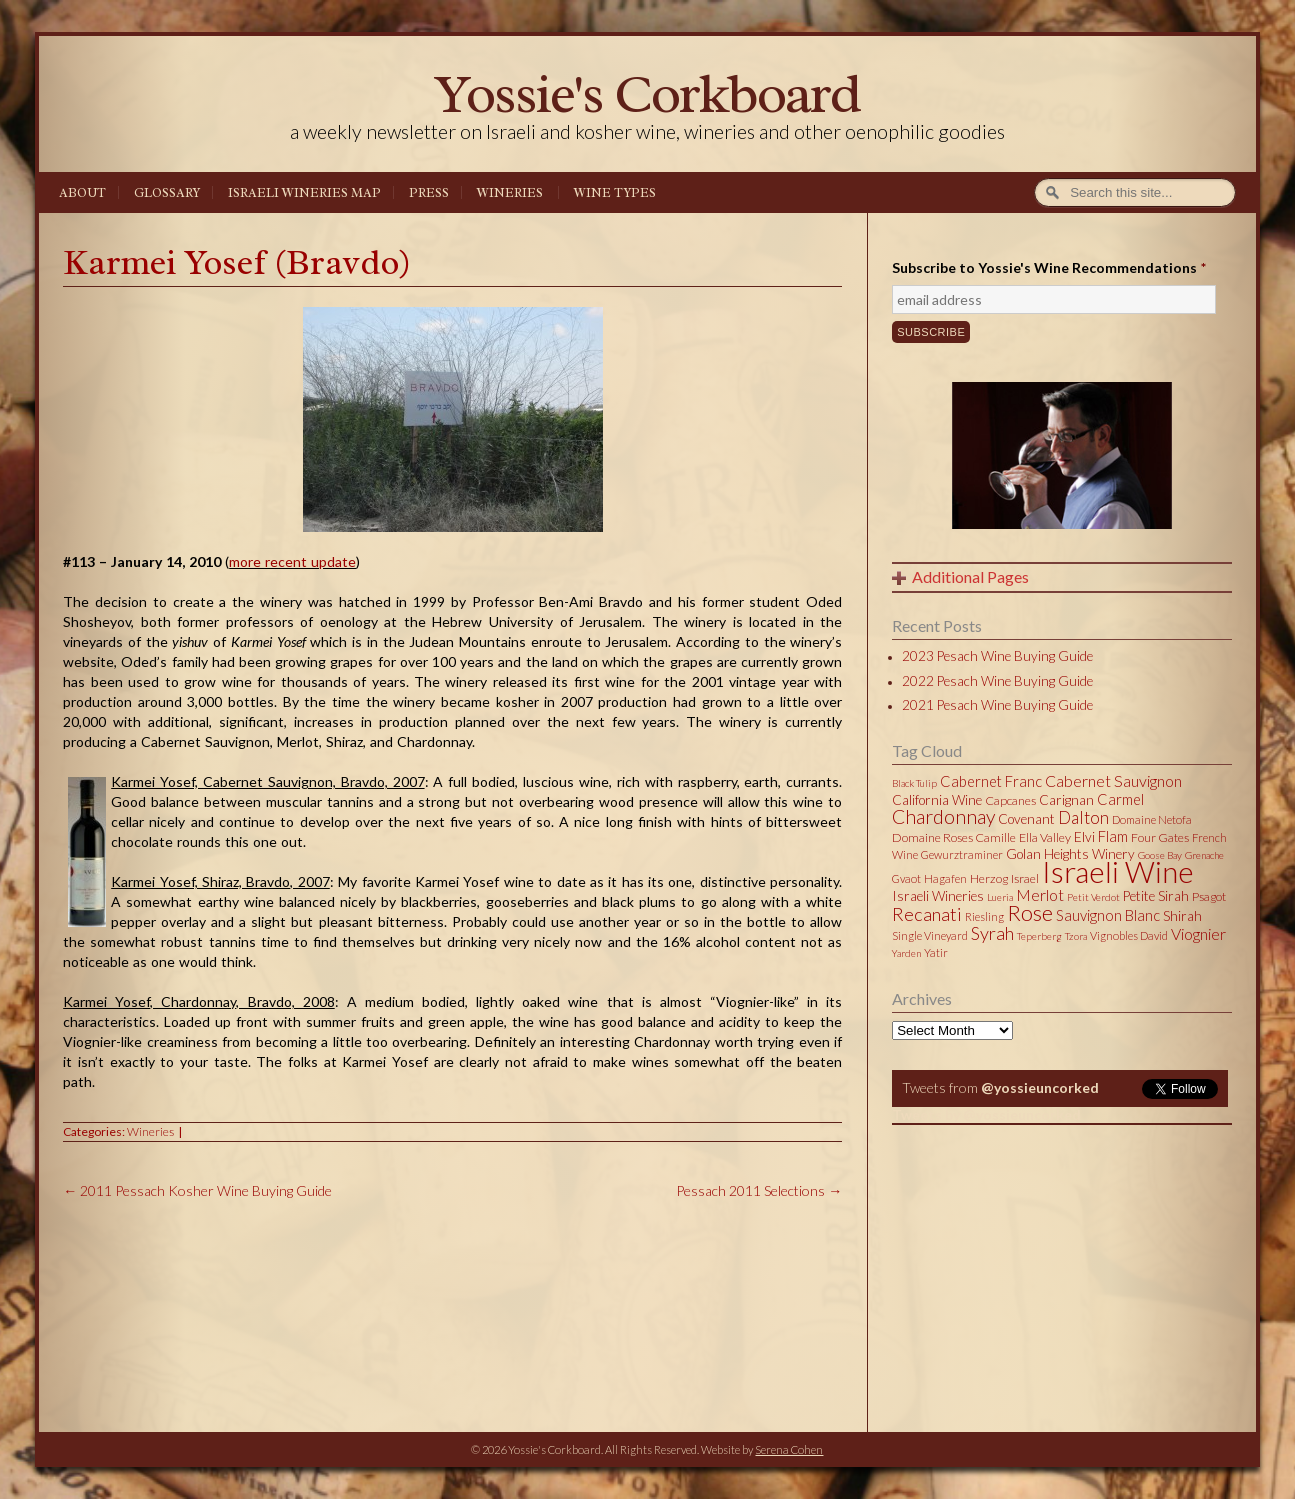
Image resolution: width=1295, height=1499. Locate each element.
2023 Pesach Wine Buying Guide (997, 656)
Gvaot (906, 878)
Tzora (1076, 936)
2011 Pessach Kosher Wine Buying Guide (197, 1190)
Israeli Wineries (938, 896)
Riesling (984, 916)
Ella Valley (1045, 837)
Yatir (936, 952)
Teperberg (1039, 936)
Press (429, 193)
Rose (1030, 913)
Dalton (1083, 817)
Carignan (1066, 800)
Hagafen (945, 878)
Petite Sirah (1156, 896)
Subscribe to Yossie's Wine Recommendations (1049, 267)
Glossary (167, 193)
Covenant (1026, 819)
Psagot (1209, 896)
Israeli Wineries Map (304, 193)
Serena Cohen (789, 1449)
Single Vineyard (930, 935)
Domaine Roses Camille (954, 837)
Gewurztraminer (962, 854)
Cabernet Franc (991, 781)
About (82, 193)
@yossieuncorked (1040, 1087)
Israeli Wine (1118, 871)
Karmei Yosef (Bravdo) (237, 262)
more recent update (292, 561)
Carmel (1120, 799)
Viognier (1198, 933)
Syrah (992, 933)
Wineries (510, 193)
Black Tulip (914, 783)
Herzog (989, 878)
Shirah (1182, 916)
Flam (1113, 836)
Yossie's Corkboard (647, 93)
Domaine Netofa (1152, 819)
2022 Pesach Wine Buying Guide (997, 681)
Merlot (1040, 894)
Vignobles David (1129, 935)
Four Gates (1160, 837)
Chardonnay (943, 816)
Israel (1025, 878)
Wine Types (615, 193)
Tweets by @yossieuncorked (986, 1114)
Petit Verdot (1093, 897)
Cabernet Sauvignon (1113, 780)
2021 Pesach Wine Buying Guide (997, 705)
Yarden (906, 953)
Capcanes (1010, 800)
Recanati (927, 914)
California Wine (937, 800)
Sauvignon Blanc (1108, 915)
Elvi (1084, 837)
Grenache (1204, 855)
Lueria (1000, 897)
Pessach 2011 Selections (759, 1190)
